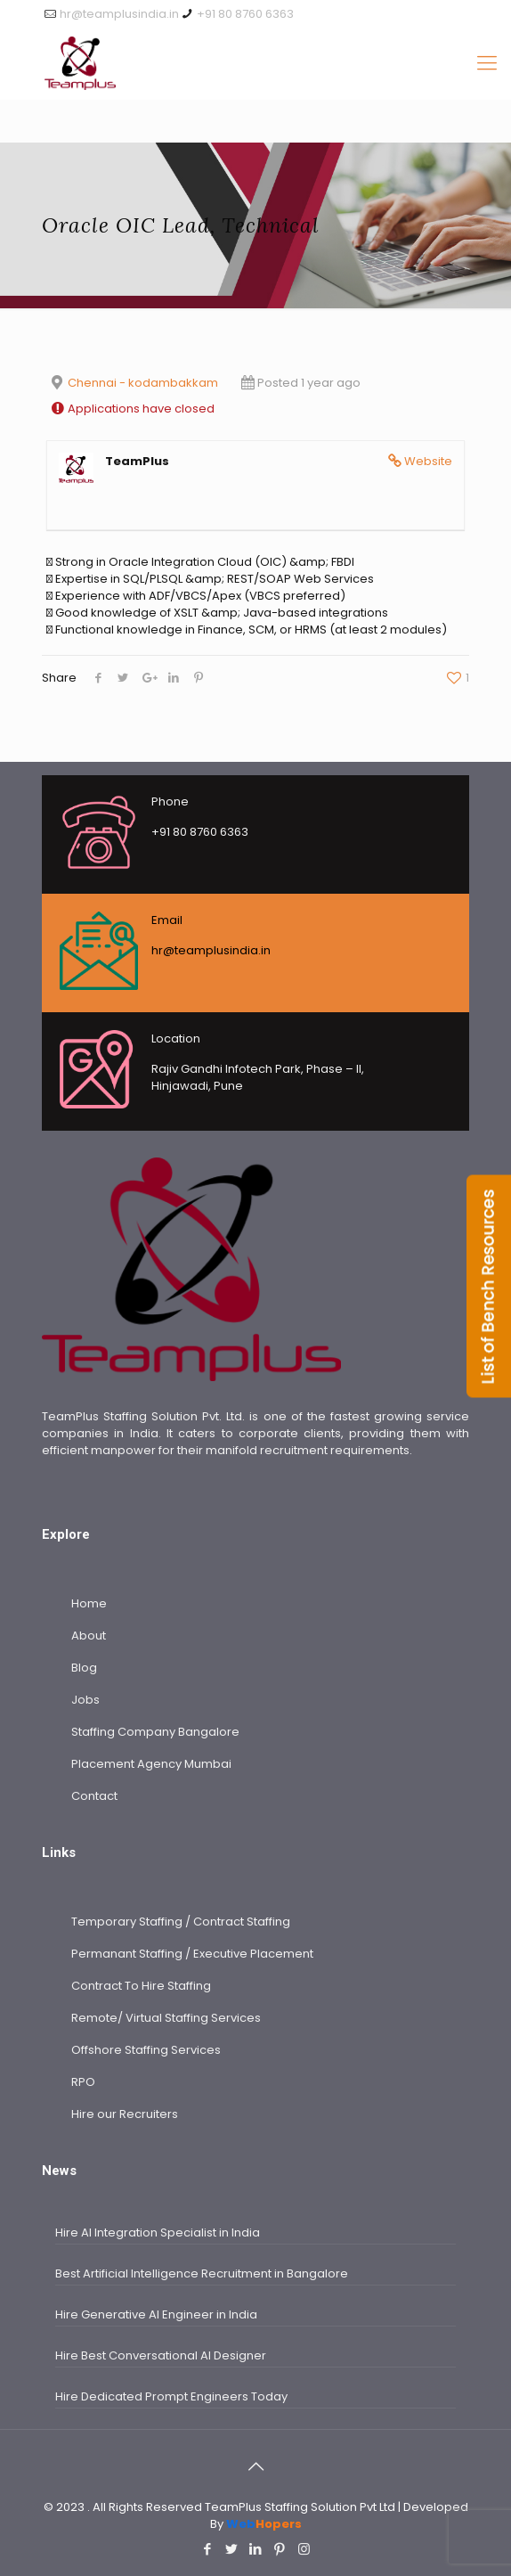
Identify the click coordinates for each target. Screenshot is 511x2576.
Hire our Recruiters (124, 2114)
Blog (84, 1667)
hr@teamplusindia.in (119, 13)
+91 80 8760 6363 (245, 13)
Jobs (85, 1699)
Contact (94, 1795)
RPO (83, 2081)
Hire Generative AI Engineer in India (156, 2314)
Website (428, 461)
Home (89, 1603)
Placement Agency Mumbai (151, 1763)
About (88, 1635)
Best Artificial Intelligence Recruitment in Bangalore (201, 2273)
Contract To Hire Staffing (141, 1985)
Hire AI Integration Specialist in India (157, 2232)
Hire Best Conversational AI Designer (160, 2355)
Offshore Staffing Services (146, 2049)
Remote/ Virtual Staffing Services (166, 2017)
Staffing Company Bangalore (155, 1731)
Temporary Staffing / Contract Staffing (180, 1921)
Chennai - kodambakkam (143, 382)
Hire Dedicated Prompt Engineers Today (171, 2396)
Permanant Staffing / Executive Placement (192, 1953)
